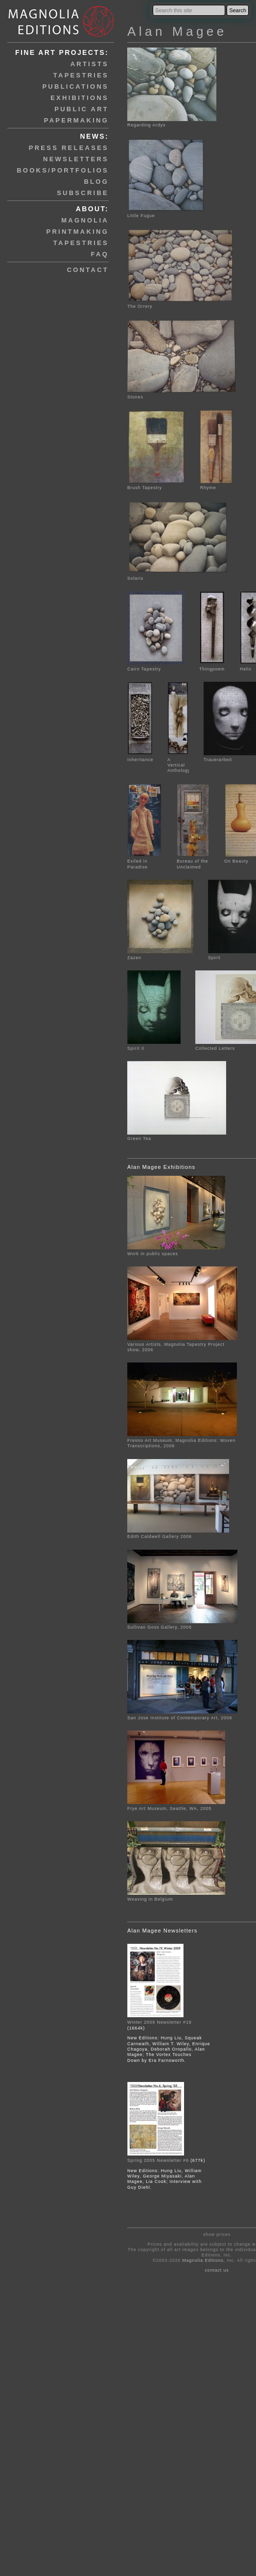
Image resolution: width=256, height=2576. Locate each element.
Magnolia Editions (202, 2260)
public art (81, 109)
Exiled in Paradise (144, 861)
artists (89, 64)
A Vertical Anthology (178, 762)
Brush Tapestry (156, 485)
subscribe (83, 193)
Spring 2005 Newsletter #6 (158, 2160)
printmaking (78, 231)
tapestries (81, 75)
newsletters (76, 159)
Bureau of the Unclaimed (193, 861)
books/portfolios (63, 170)
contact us (217, 2270)
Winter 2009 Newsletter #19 (159, 2022)
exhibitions (79, 97)
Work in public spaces (152, 1253)
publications (75, 86)
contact (88, 269)
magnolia (85, 220)
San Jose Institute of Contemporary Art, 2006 (179, 1717)
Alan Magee (177, 31)
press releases (69, 147)
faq (100, 254)
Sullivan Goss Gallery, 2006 (159, 1627)
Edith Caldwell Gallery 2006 (159, 1536)
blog (96, 181)
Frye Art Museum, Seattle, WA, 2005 (169, 1808)
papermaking (76, 120)
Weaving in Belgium (150, 1899)
